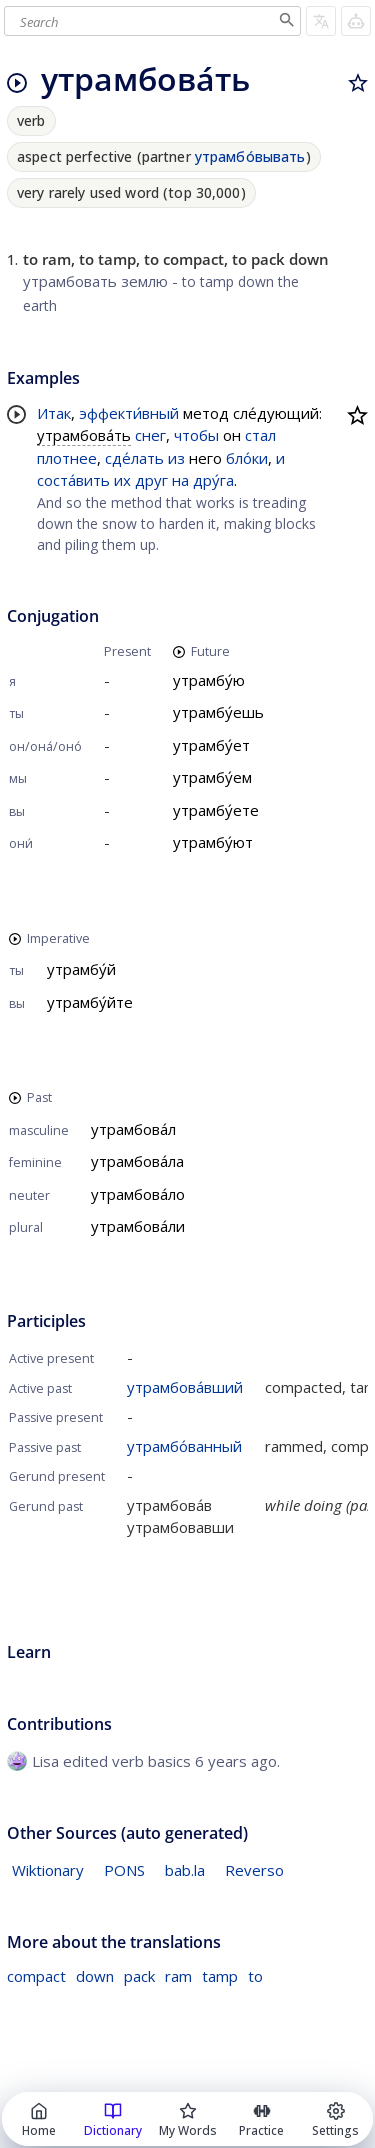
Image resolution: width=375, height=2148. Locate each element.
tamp (220, 1976)
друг (151, 480)
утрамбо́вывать (250, 156)
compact (36, 1976)
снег (150, 435)
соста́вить (73, 480)
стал (260, 435)
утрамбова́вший (185, 1387)
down (95, 1976)
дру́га (213, 480)
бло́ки (247, 458)
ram (178, 1976)
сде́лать (134, 458)
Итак (54, 413)
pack (139, 1976)
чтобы (196, 435)
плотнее (67, 458)
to (255, 1976)
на (180, 480)
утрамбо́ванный (184, 1446)
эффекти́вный (129, 413)
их (122, 480)
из (176, 458)
